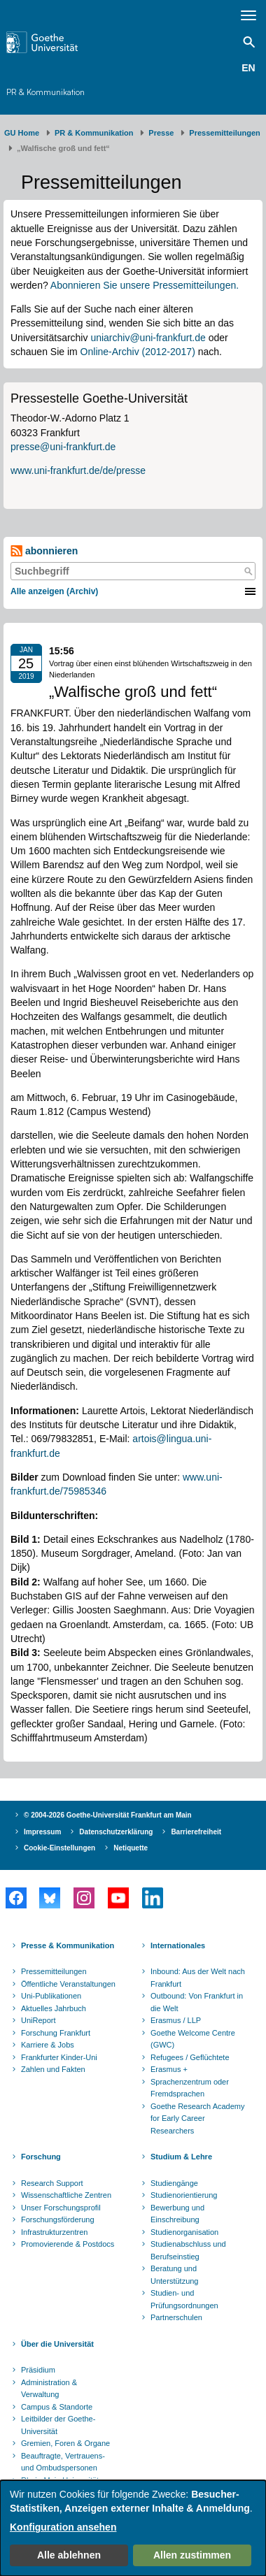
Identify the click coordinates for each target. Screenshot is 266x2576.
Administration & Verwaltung (49, 2388)
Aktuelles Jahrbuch (53, 2008)
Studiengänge (174, 2183)
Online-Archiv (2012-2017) (137, 351)
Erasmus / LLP (175, 2020)
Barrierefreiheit (196, 1832)
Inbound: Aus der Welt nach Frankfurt (197, 1977)
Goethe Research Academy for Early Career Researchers (197, 2118)
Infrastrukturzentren (54, 2232)
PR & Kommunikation (45, 92)
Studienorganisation (184, 2232)
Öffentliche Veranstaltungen (68, 1984)
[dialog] (133, 2528)
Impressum (42, 1832)
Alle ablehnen (69, 2555)
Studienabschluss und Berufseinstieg (188, 2250)
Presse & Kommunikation (67, 1945)
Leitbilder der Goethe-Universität (58, 2425)
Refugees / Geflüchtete (190, 2057)
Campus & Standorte (56, 2407)
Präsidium (38, 2370)
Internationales (177, 1945)
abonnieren (44, 551)
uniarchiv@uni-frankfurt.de (147, 337)
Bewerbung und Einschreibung (177, 2213)
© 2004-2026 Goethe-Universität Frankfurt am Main (108, 1815)
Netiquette (130, 1848)
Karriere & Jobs (47, 2045)
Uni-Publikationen (51, 1996)
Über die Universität (57, 2344)
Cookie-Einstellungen (59, 1848)
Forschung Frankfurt (55, 2033)
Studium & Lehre (181, 2156)
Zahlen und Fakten (53, 2069)
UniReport (38, 2020)
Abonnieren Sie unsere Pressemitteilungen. (144, 285)
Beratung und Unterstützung (174, 2274)
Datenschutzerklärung (116, 1832)
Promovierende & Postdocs (67, 2244)
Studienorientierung (183, 2195)
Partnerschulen (176, 2317)
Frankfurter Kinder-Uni (59, 2057)
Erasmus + (169, 2069)
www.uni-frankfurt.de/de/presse (78, 470)
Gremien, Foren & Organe (65, 2443)
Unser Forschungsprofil (61, 2207)
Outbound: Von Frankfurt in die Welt (196, 2002)
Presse (161, 133)
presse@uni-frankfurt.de (62, 446)
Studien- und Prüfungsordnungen (184, 2299)
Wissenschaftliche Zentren (66, 2195)
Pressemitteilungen (54, 1971)
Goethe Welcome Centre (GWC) (192, 2039)
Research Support (52, 2183)
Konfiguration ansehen (63, 2527)
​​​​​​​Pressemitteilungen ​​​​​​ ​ (227, 133)
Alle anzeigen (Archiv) (54, 591)
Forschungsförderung (57, 2219)
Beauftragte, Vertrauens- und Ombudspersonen (63, 2462)
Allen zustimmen (192, 2555)
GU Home (21, 133)
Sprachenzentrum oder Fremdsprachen (189, 2088)
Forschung (41, 2156)
